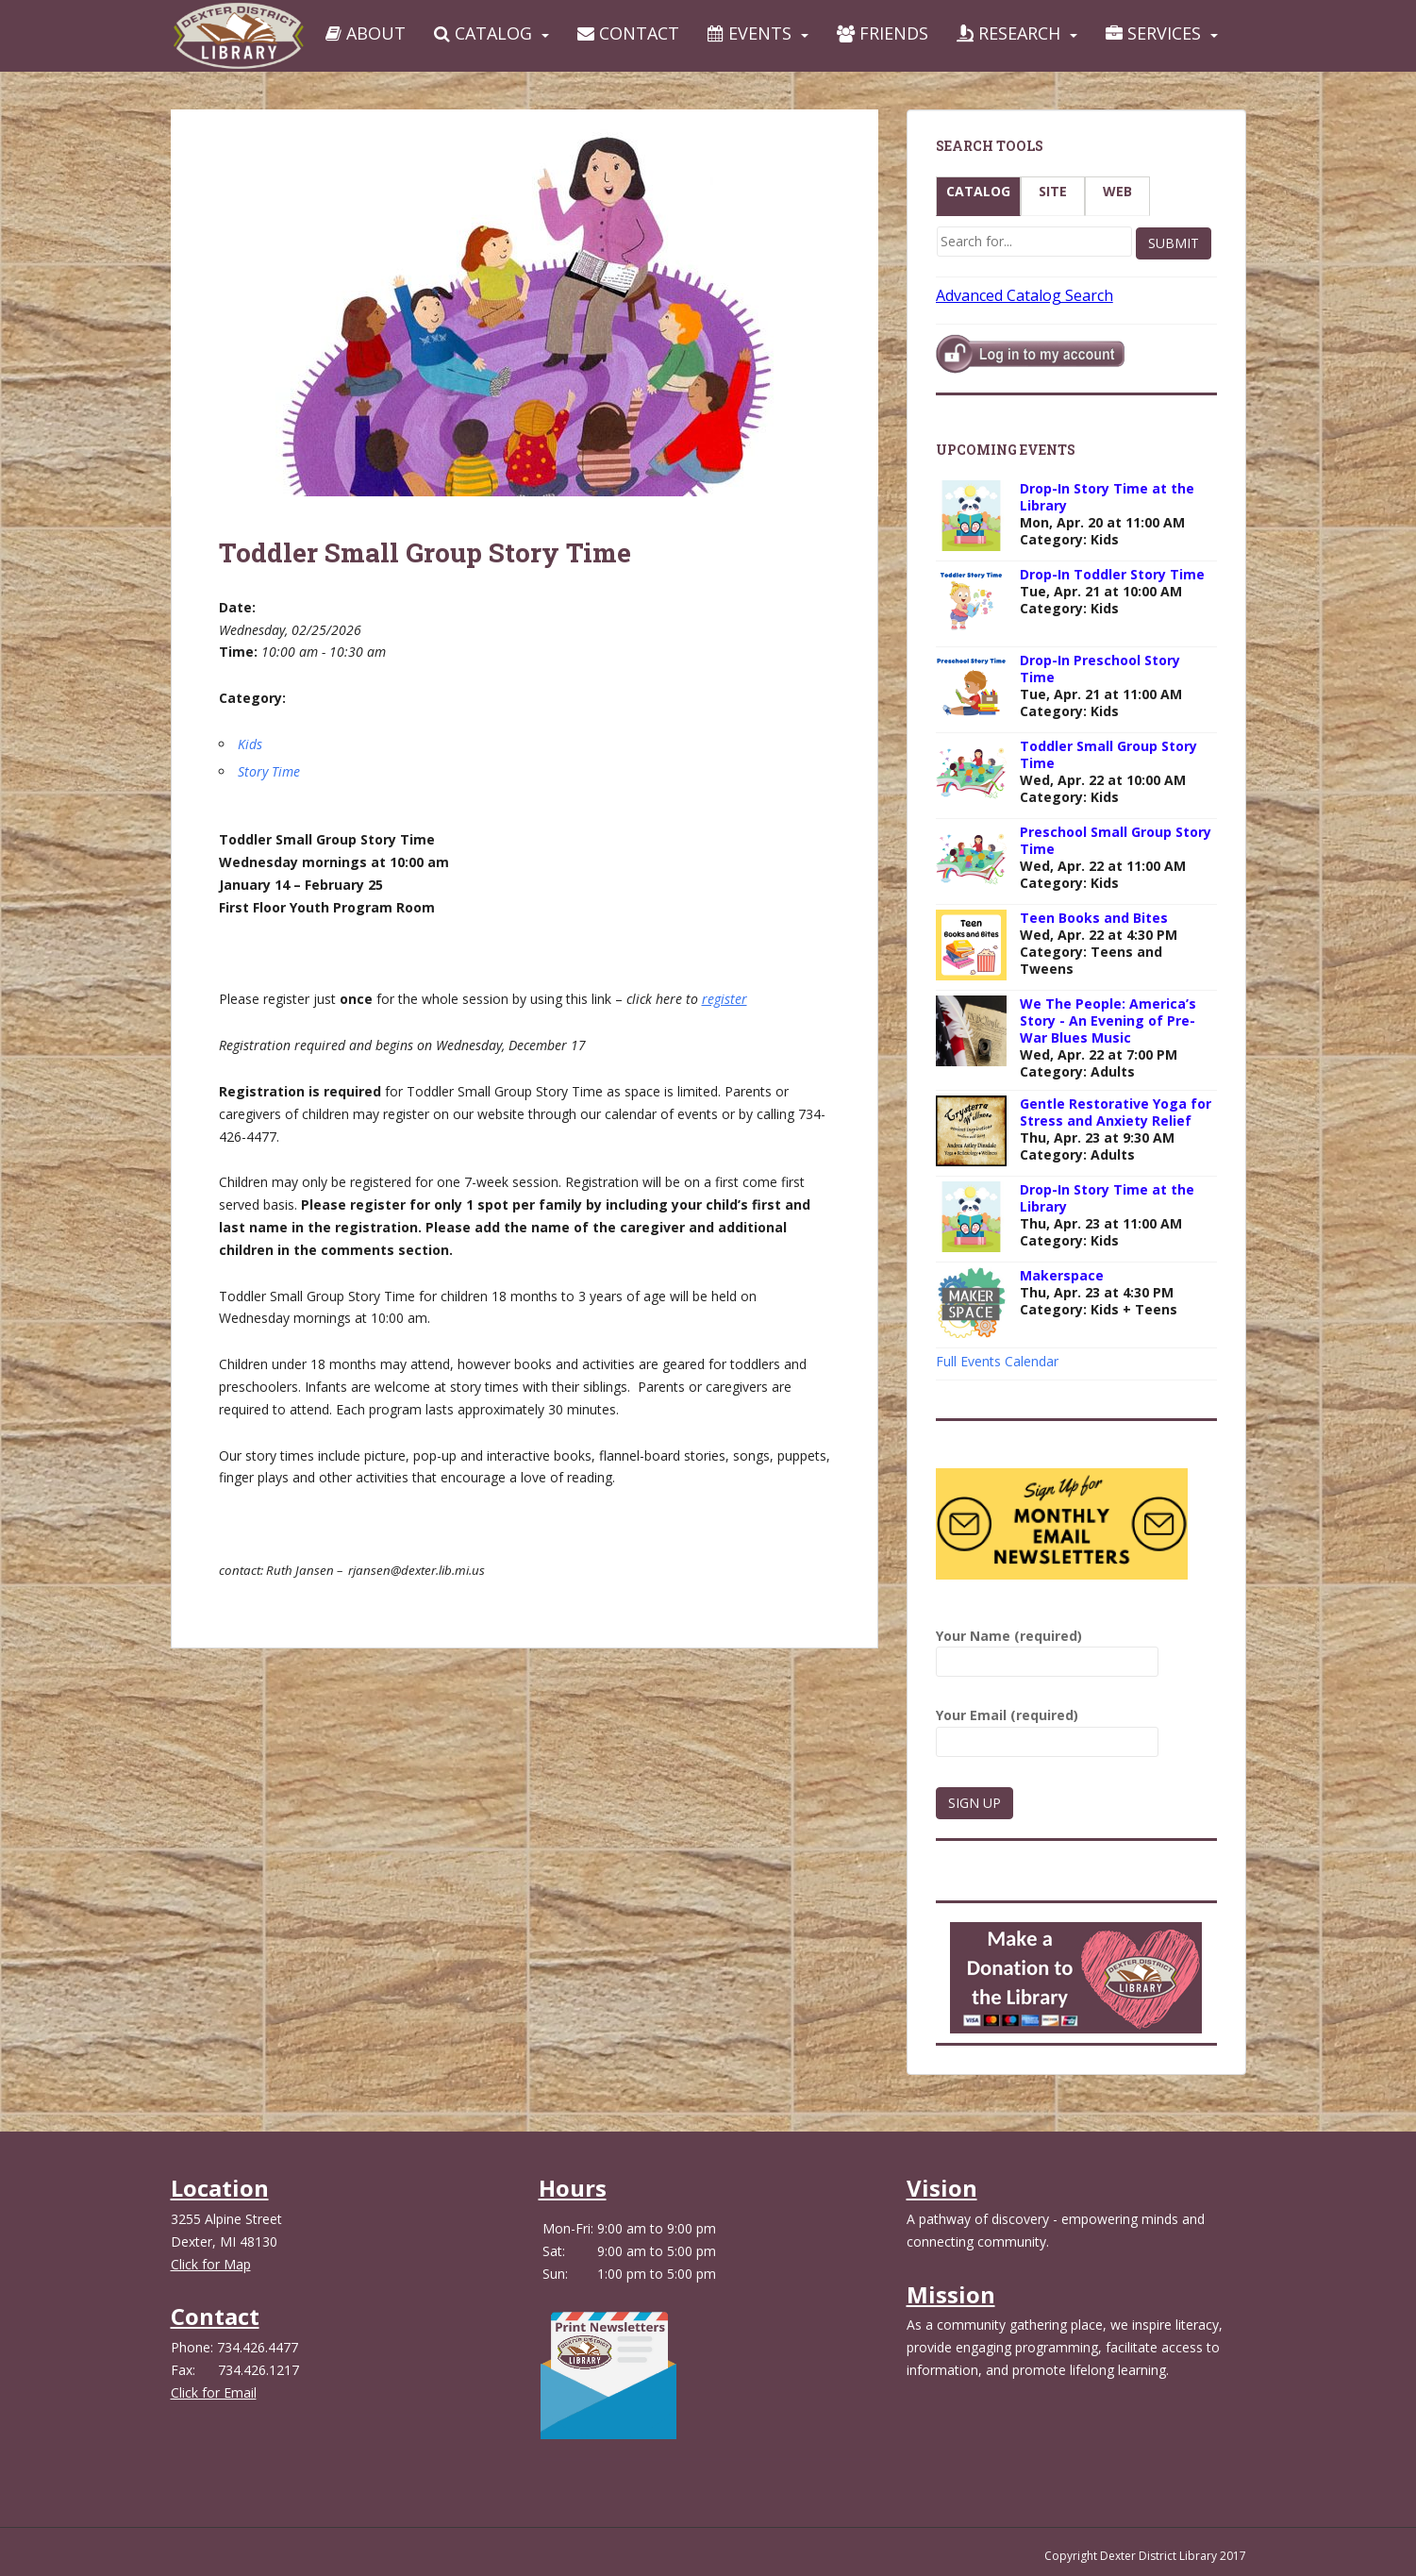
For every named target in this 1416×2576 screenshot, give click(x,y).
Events (749, 33)
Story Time (269, 771)
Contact (628, 33)
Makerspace (1062, 1275)
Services (1153, 33)
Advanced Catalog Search (1024, 295)
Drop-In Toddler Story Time (1112, 574)
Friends (882, 33)
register (724, 999)
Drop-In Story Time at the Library (1107, 496)
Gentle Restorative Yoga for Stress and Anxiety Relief (1115, 1112)
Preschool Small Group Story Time (1115, 840)
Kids (250, 744)
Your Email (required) (1047, 1728)
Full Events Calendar (997, 1361)
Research (1008, 33)
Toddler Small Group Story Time (1108, 754)
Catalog (483, 33)
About (365, 33)
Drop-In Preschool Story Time (1100, 668)
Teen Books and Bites (1094, 918)
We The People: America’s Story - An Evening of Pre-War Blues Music (1108, 1020)
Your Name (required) (1047, 1649)
